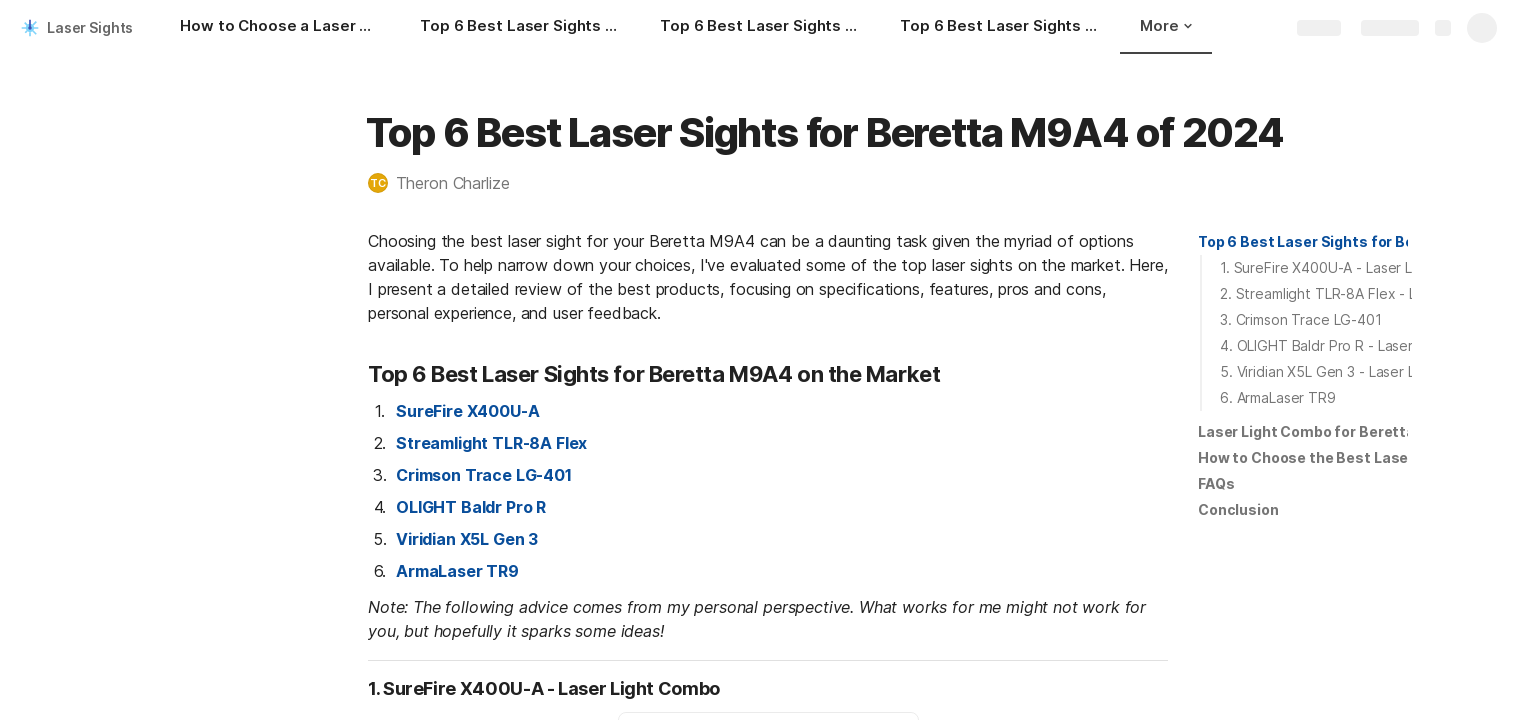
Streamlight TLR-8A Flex (491, 443)
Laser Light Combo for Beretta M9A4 (1329, 431)
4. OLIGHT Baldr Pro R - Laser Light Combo (1360, 345)
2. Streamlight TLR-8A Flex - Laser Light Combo (1376, 293)
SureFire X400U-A (467, 411)
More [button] (1166, 25)
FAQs (1216, 483)
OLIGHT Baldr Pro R (471, 507)
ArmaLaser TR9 (457, 571)
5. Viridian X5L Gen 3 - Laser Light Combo (1355, 371)
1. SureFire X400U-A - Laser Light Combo (1354, 267)
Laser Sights (90, 27)
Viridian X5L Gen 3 (467, 539)
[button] (449, 183)
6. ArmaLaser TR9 (1278, 397)
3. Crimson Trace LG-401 (1301, 319)
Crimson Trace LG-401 (484, 475)
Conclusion (1238, 509)
